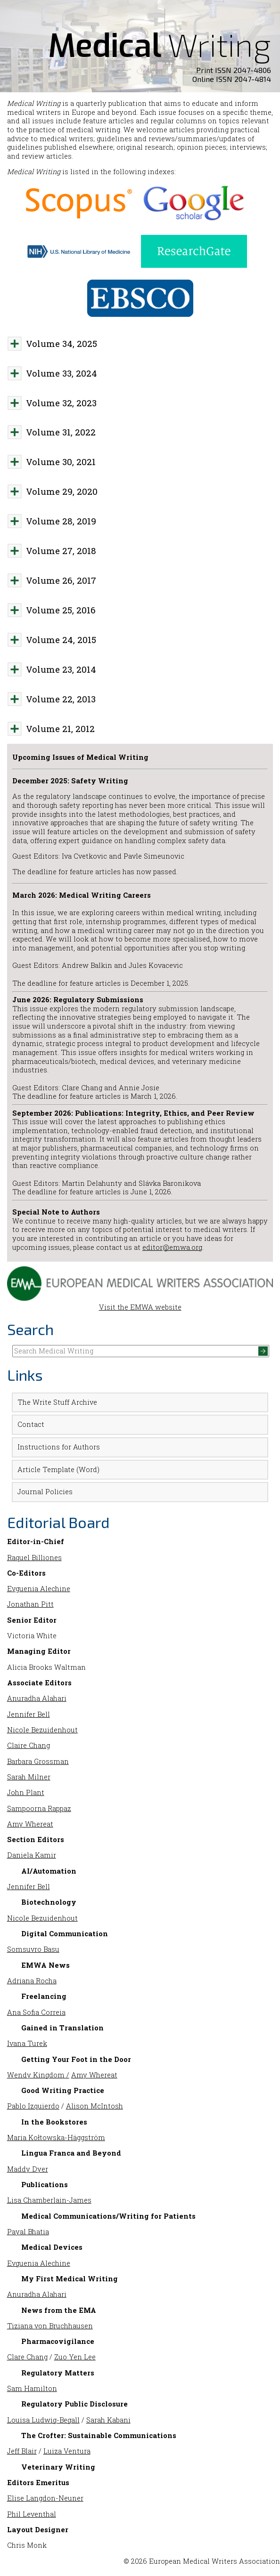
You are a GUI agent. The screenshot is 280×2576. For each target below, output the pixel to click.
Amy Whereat (30, 1823)
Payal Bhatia (28, 2231)
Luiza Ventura (67, 2451)
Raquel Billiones (34, 1557)
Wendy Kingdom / (38, 2074)
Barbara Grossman (38, 1761)
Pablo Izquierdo (33, 2105)
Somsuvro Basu (33, 1949)
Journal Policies (45, 1491)
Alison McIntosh (94, 2105)
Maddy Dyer (27, 2169)
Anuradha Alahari (36, 1698)
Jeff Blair (22, 2451)
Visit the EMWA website (140, 1303)
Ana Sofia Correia (36, 2012)
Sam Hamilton (32, 2388)
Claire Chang (28, 1745)
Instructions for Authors (58, 1446)
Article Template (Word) (58, 1469)
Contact (30, 1424)
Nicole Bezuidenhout (42, 1729)
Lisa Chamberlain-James (49, 2200)
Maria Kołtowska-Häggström (56, 2137)
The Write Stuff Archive (57, 1402)
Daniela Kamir (31, 1855)
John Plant (25, 1792)
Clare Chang (27, 2356)
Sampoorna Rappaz (39, 1808)
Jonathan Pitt (30, 1604)
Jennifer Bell (28, 1714)
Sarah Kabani (108, 2419)
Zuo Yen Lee (75, 2356)
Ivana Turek (27, 2043)
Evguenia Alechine (38, 1588)
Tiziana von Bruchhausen (50, 2325)
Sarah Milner (28, 1776)
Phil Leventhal (31, 2514)
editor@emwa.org (172, 1247)
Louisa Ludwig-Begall (43, 2419)
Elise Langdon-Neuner (45, 2498)
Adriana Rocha (32, 1980)
